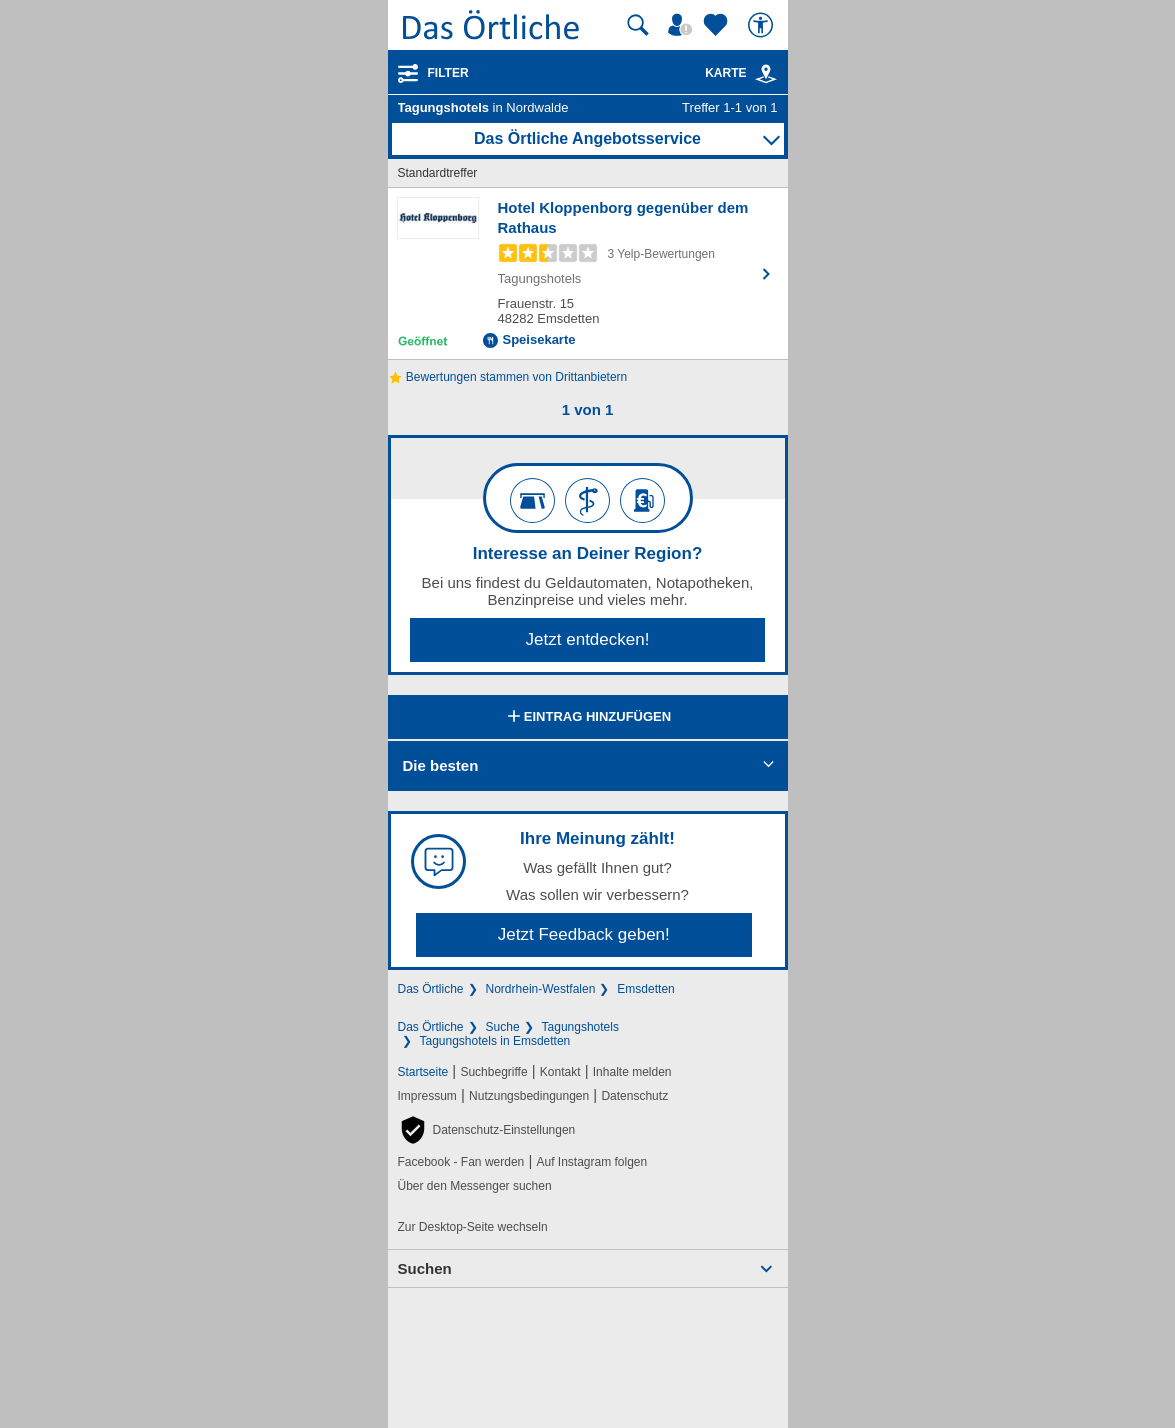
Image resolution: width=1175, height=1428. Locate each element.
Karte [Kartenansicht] (741, 73)
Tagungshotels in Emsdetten (495, 1041)
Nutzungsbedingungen (529, 1096)
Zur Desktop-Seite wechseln (473, 1227)
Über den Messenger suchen (475, 1186)
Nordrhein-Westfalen (541, 989)
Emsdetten (645, 989)
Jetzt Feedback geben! (584, 934)
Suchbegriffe (493, 1072)
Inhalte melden (632, 1072)
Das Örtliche (431, 989)
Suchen (425, 1268)
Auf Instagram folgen (591, 1162)
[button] (487, 1130)
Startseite (423, 1072)
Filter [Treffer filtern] (448, 73)
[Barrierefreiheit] (763, 25)
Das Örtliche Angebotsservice (587, 138)
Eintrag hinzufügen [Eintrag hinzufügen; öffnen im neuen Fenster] (587, 718)
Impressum (427, 1096)
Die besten (441, 765)
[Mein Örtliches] (683, 25)
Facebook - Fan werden (461, 1162)
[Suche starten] (638, 25)
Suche (503, 1027)
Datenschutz (634, 1096)
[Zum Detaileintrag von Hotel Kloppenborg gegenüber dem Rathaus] (588, 273)
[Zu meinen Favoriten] (718, 25)
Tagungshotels (580, 1027)
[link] (766, 74)
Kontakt (560, 1072)
